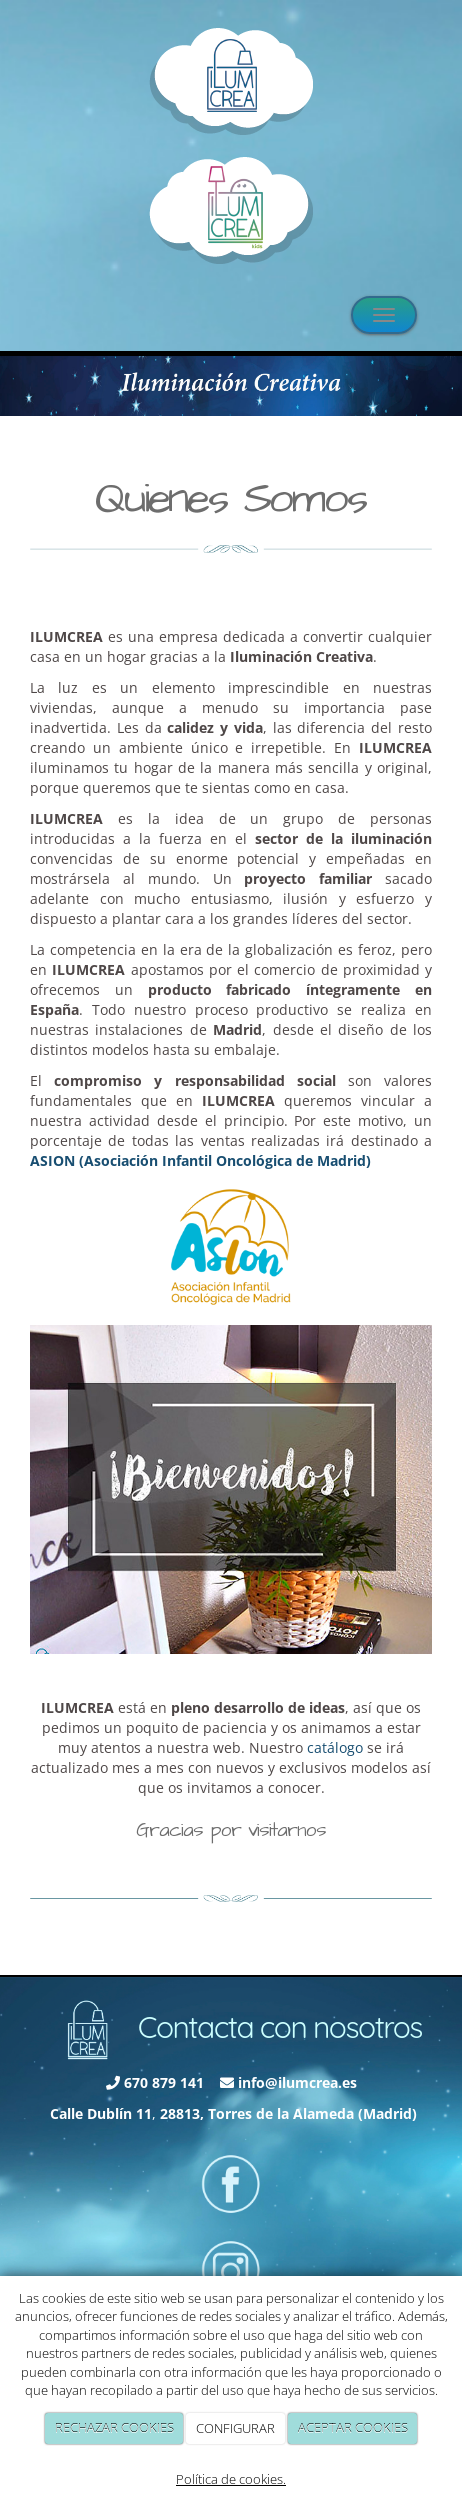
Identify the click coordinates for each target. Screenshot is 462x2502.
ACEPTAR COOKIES (353, 2428)
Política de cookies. (231, 2479)
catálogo (335, 1747)
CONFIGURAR (235, 2428)
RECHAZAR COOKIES (114, 2428)
